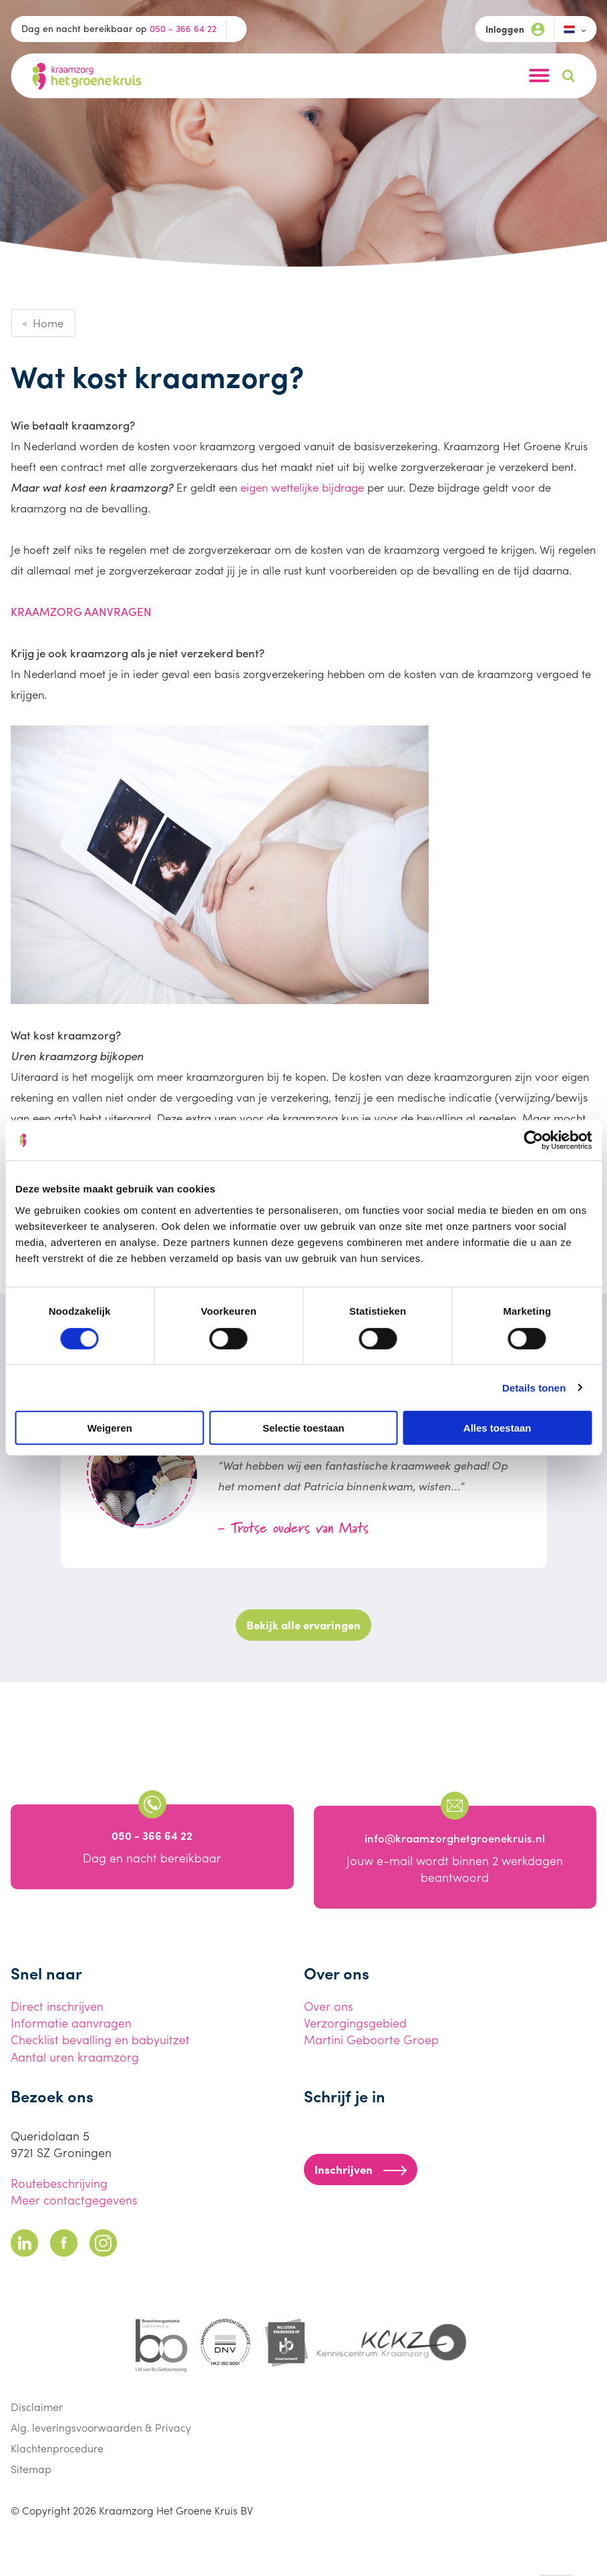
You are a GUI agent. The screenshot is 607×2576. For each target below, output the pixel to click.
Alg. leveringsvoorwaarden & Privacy (101, 2427)
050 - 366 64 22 (183, 28)
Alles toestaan (497, 1428)
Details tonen (534, 1387)
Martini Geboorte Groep (371, 2039)
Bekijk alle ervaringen (303, 1625)
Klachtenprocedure (57, 2448)
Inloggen (514, 29)
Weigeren (109, 1428)
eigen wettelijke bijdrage (302, 487)
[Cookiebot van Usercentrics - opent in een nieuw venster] (533, 1140)
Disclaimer (37, 2406)
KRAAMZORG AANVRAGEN (81, 611)
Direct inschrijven (57, 2005)
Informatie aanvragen (71, 2022)
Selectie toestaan (303, 1428)
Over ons (328, 2005)
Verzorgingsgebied (355, 2022)
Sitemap (31, 2468)
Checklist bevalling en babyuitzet (100, 2039)
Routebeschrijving (59, 2183)
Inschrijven (361, 2169)
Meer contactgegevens (74, 2199)
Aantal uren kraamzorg (75, 2056)
